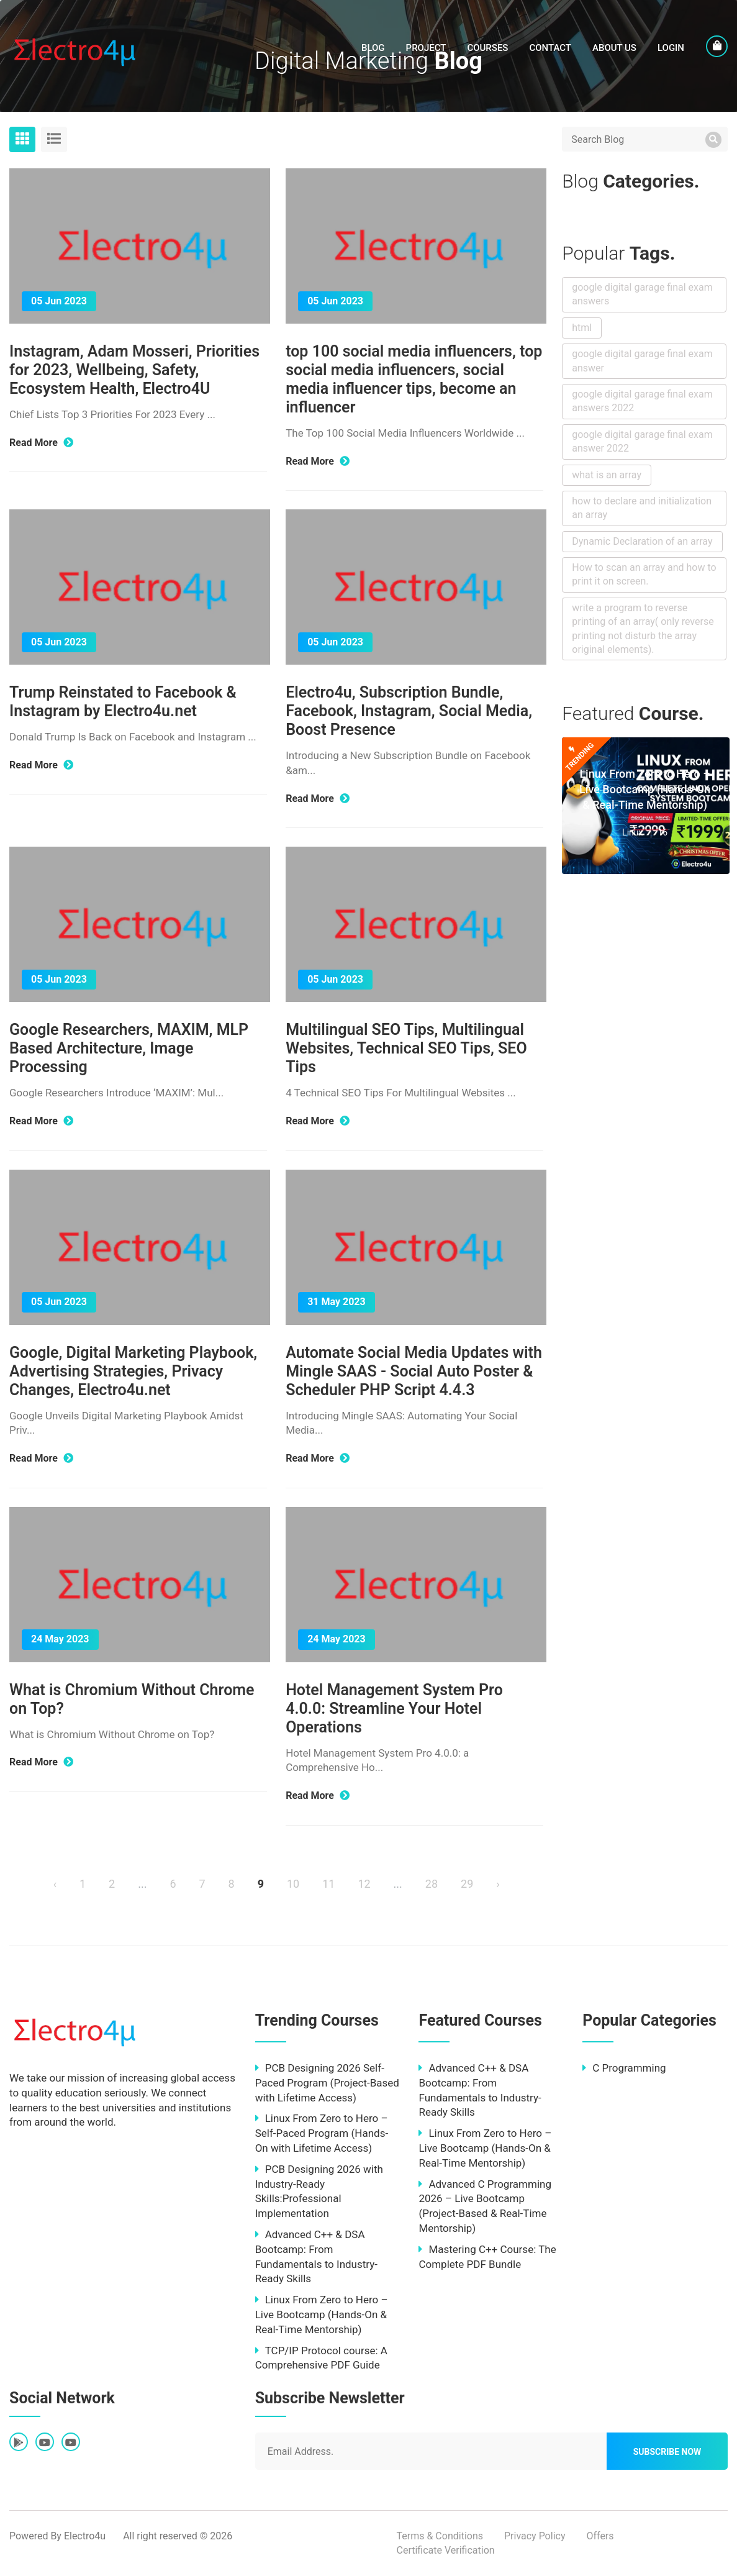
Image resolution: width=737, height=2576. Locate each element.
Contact (550, 47)
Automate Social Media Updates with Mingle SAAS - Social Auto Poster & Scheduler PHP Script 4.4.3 (414, 1371)
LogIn (671, 47)
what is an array (606, 475)
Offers (599, 2536)
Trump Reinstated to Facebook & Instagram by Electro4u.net (123, 701)
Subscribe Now (667, 2452)
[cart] (716, 46)
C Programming (624, 2068)
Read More (41, 442)
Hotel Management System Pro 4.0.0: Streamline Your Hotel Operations (394, 1708)
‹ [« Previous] (55, 1883)
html (582, 328)
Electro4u (85, 2536)
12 (364, 1883)
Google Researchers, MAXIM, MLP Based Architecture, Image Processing (128, 1048)
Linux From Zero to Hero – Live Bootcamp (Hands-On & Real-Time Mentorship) (644, 790)
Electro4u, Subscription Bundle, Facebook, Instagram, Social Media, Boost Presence (409, 711)
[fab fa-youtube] (44, 2443)
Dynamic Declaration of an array (642, 541)
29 (467, 1883)
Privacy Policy (535, 2536)
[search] (713, 140)
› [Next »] (497, 1883)
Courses (487, 47)
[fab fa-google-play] (19, 2443)
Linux (632, 832)
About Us (614, 47)
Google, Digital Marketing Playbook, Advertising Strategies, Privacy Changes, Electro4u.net (133, 1371)
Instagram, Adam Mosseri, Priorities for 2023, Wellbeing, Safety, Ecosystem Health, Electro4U (134, 370)
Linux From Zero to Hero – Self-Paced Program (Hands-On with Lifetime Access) (321, 2133)
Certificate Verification (446, 2550)
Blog (373, 47)
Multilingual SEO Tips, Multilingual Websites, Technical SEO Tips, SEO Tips (406, 1048)
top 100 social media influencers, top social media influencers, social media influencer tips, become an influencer (414, 379)
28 (431, 1883)
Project (426, 47)
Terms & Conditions (440, 2536)
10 (293, 1883)
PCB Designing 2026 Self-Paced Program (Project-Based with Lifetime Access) (327, 2083)
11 (328, 1883)
